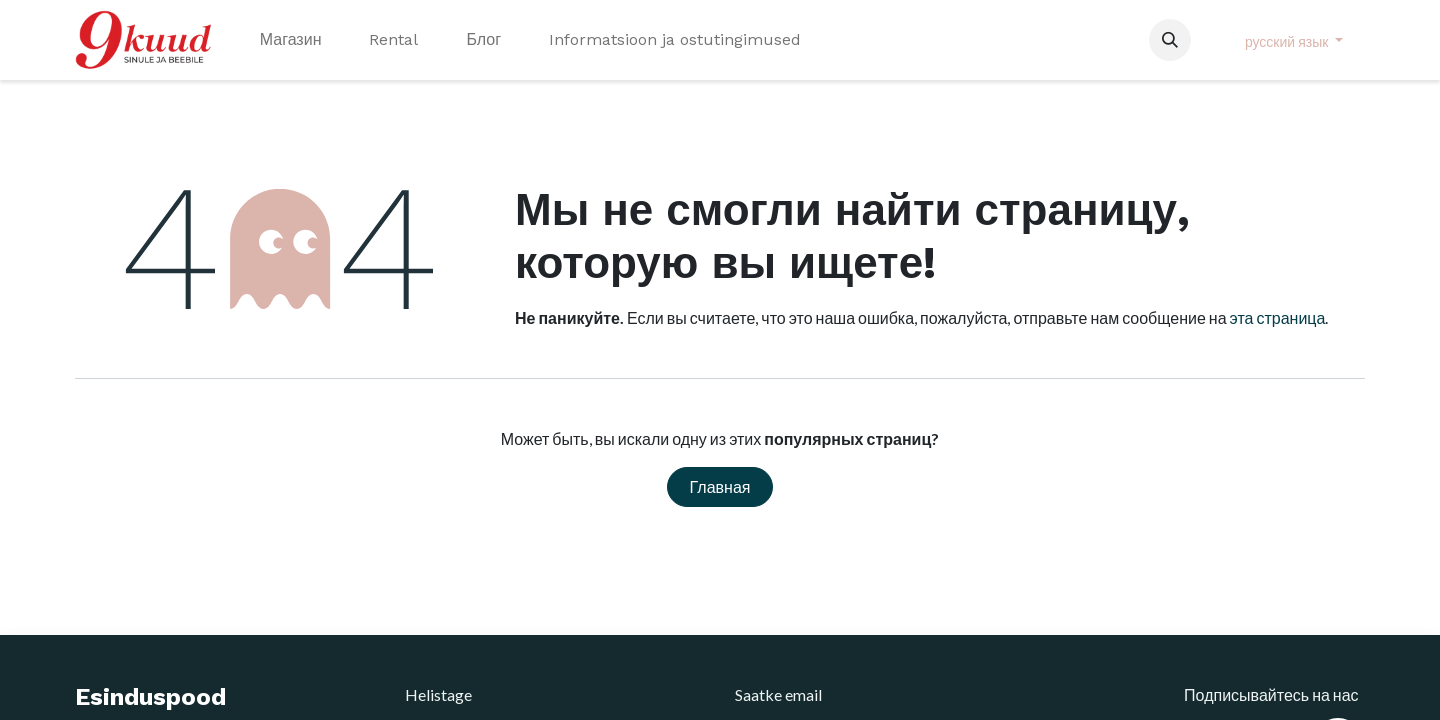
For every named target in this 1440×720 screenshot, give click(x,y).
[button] (1170, 40)
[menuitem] (291, 40)
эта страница (1278, 317)
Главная (720, 486)
